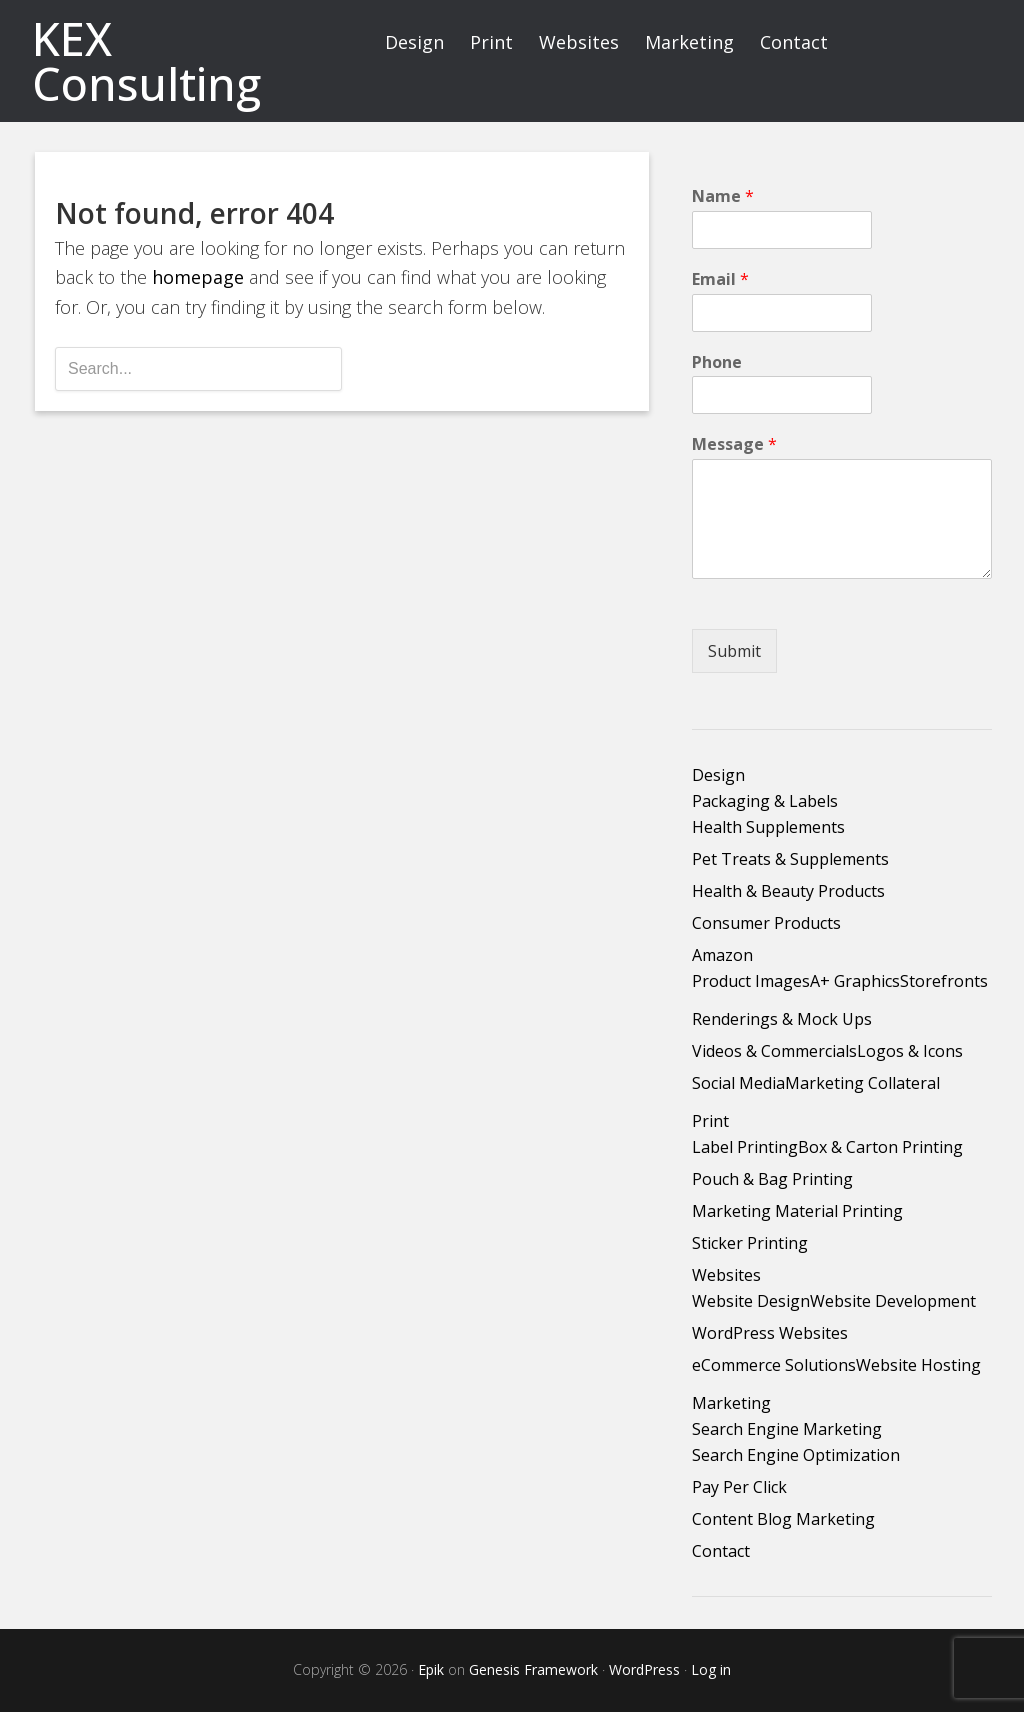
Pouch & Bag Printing (772, 1179)
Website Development (893, 1301)
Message (734, 444)
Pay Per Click (739, 1487)
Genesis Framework (533, 1669)
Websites (726, 1275)
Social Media (738, 1083)
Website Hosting (918, 1365)
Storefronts (944, 981)
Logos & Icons (910, 1051)
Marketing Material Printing (797, 1211)
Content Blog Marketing (783, 1519)
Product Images (751, 981)
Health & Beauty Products (788, 891)
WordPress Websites (770, 1333)
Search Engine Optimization (796, 1455)
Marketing (731, 1403)
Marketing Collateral (862, 1083)
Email (720, 279)
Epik (431, 1669)
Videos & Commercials (774, 1051)
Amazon (722, 955)
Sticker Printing (750, 1243)
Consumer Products (766, 923)
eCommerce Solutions (774, 1365)
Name (723, 196)
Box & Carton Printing (880, 1147)
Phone (717, 362)
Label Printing (745, 1147)
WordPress (644, 1669)
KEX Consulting (146, 61)
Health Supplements (768, 827)
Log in (711, 1669)
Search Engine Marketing (787, 1429)
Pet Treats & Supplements (790, 859)
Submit (734, 651)
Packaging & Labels (765, 801)
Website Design (751, 1301)
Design (718, 775)
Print (710, 1121)
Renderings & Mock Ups (782, 1019)
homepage (198, 277)
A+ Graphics (855, 981)
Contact (721, 1551)
